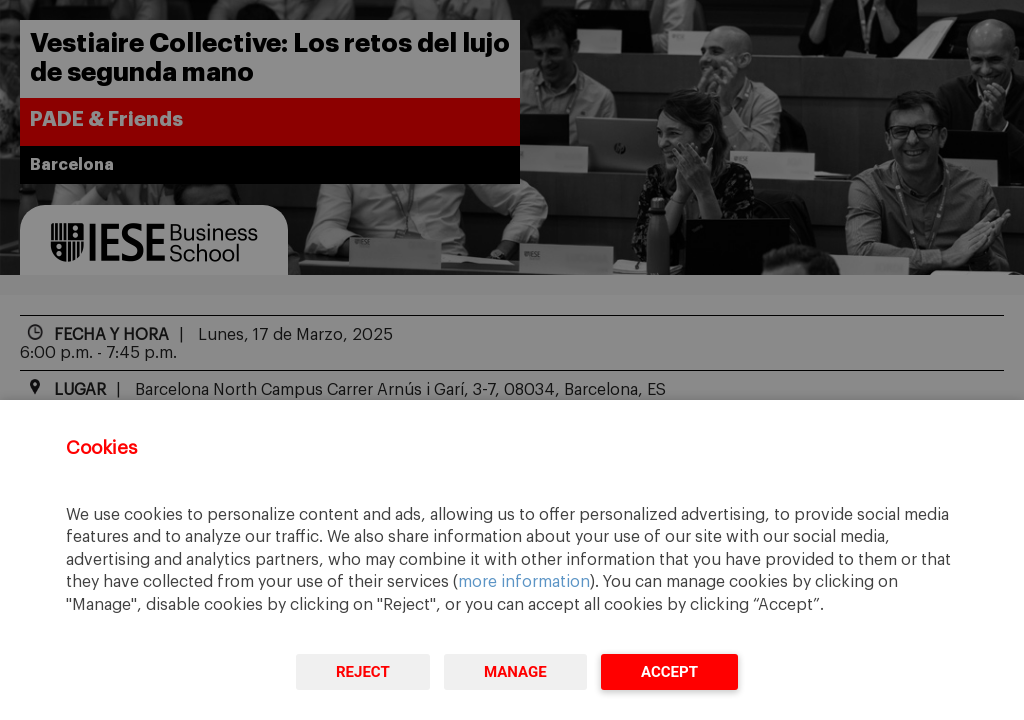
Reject (363, 672)
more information (524, 582)
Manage (515, 672)
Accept (669, 672)
